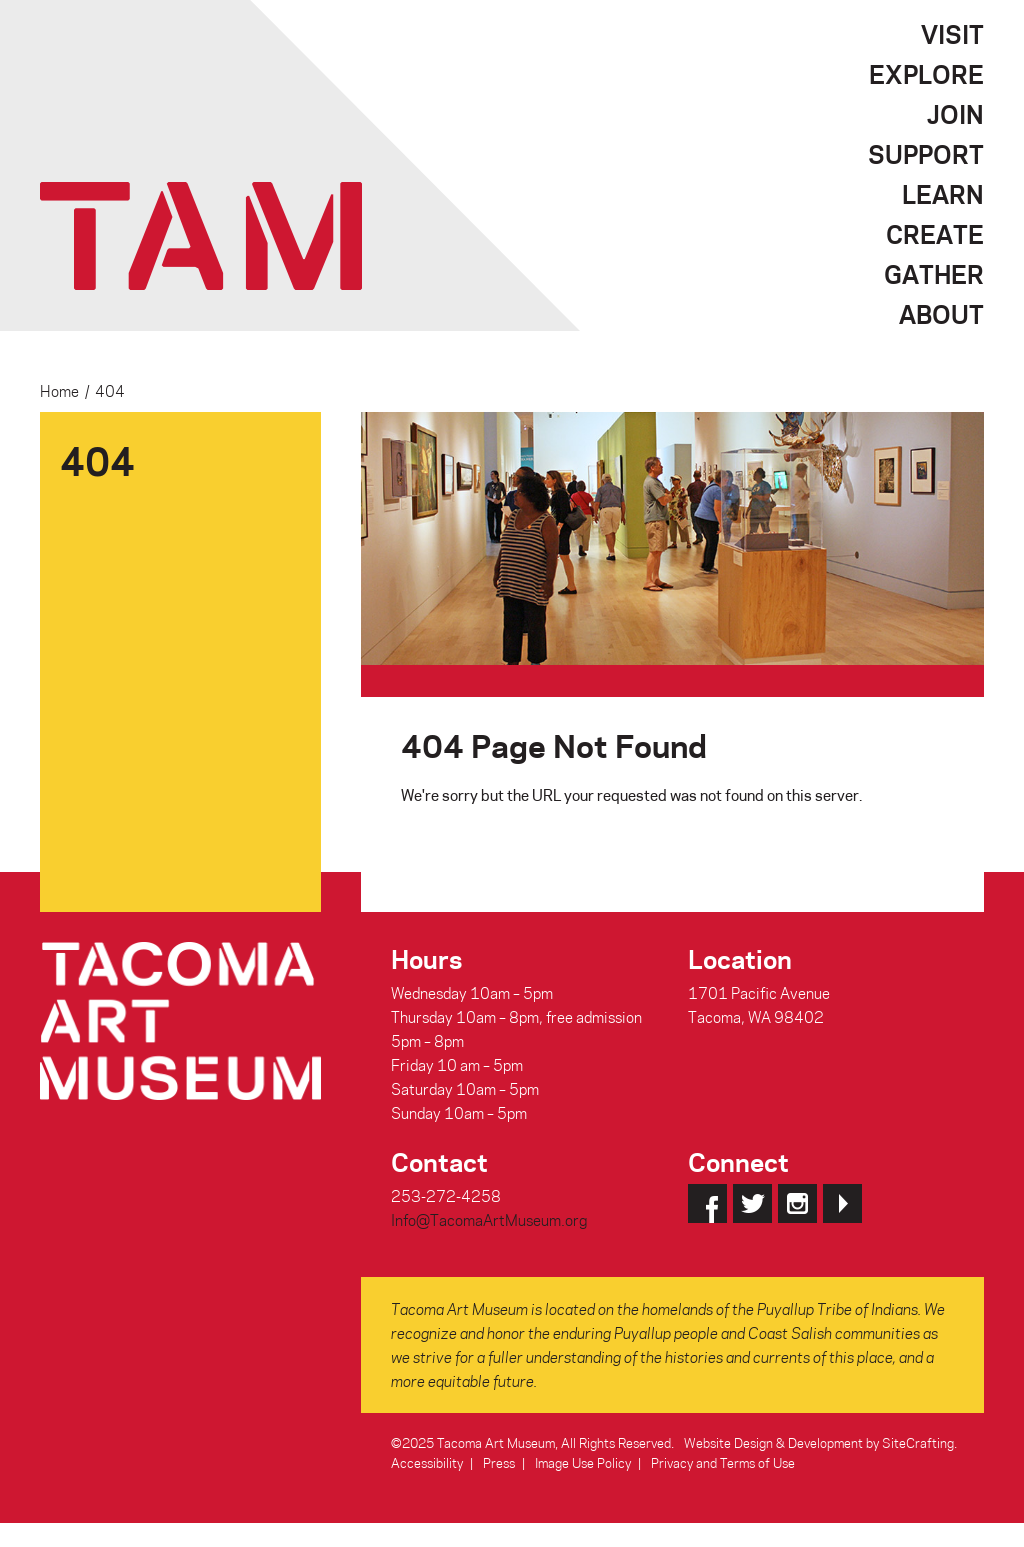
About (941, 314)
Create (935, 234)
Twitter (752, 1203)
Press (499, 1462)
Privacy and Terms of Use (723, 1462)
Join (955, 114)
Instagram (797, 1203)
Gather (934, 274)
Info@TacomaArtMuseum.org (489, 1220)
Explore (926, 74)
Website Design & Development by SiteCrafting (819, 1442)
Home (59, 391)
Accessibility (427, 1462)
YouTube (842, 1203)
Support (926, 154)
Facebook (707, 1203)
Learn (943, 194)
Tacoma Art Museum (201, 236)
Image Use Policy (583, 1462)
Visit (952, 34)
